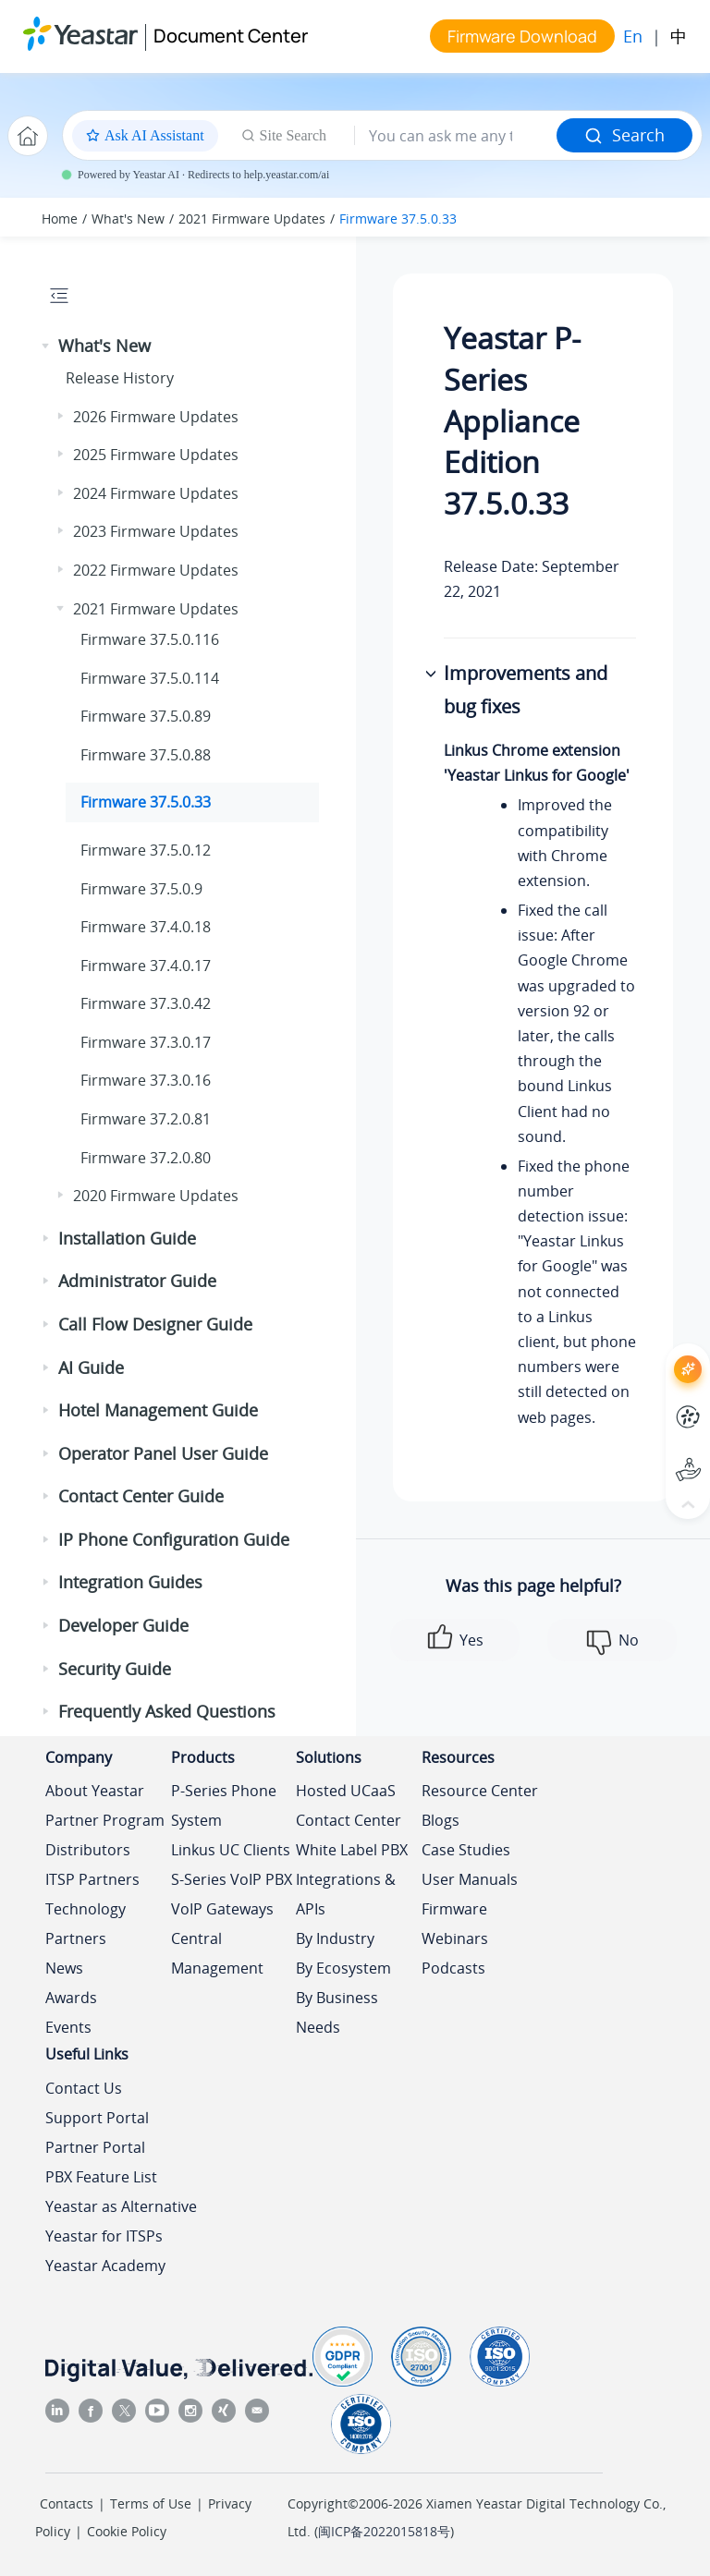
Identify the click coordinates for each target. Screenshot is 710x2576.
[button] (47, 346)
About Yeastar (94, 1790)
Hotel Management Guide (158, 1410)
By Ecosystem (343, 1968)
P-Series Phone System (223, 1805)
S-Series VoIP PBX (231, 1879)
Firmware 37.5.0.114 (149, 678)
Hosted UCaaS (346, 1790)
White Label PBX (352, 1850)
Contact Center (348, 1820)
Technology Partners (85, 1924)
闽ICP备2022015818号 (384, 2531)
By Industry (335, 1938)
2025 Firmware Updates (156, 454)
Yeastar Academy (105, 2265)
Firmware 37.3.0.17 (145, 1042)
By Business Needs (337, 2012)
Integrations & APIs (346, 1894)
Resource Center (480, 1790)
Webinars (455, 1938)
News (64, 1968)
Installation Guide (127, 1238)
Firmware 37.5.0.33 (398, 218)
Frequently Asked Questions (166, 1711)
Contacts (66, 2503)
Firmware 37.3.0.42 (145, 1003)
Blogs (440, 1820)
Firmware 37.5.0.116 (149, 639)
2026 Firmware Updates (156, 417)
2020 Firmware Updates (156, 1195)
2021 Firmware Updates (251, 218)
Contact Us (83, 2088)
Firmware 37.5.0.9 (141, 889)
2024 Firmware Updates (156, 493)
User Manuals (470, 1879)
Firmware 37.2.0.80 (145, 1158)
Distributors (87, 1850)
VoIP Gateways (222, 1909)
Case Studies (466, 1850)
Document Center (230, 35)
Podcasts (453, 1968)
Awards (71, 1997)
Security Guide (114, 1669)
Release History (120, 378)
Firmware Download (522, 36)
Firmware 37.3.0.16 (145, 1080)
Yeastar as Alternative (121, 2206)
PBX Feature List (101, 2177)
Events (68, 2027)
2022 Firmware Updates (156, 570)
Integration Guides (130, 1582)
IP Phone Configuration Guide (173, 1539)
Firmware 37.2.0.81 (145, 1119)
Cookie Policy (126, 2531)
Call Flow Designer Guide (155, 1324)
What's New (128, 218)
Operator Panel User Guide (163, 1453)
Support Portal (97, 2118)
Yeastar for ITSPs (104, 2236)
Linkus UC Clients (230, 1850)
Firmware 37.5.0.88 (145, 755)
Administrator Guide (137, 1281)
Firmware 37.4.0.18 (145, 927)
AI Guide (91, 1367)
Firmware (454, 1909)
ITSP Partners (92, 1879)
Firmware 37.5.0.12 (145, 850)
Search (624, 135)
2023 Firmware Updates (156, 531)
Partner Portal (95, 2147)
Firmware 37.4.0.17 (145, 965)
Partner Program (105, 1820)
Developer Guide (123, 1625)
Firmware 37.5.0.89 (145, 716)
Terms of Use (150, 2503)
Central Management (217, 1953)
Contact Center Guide (141, 1496)
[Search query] (456, 136)
